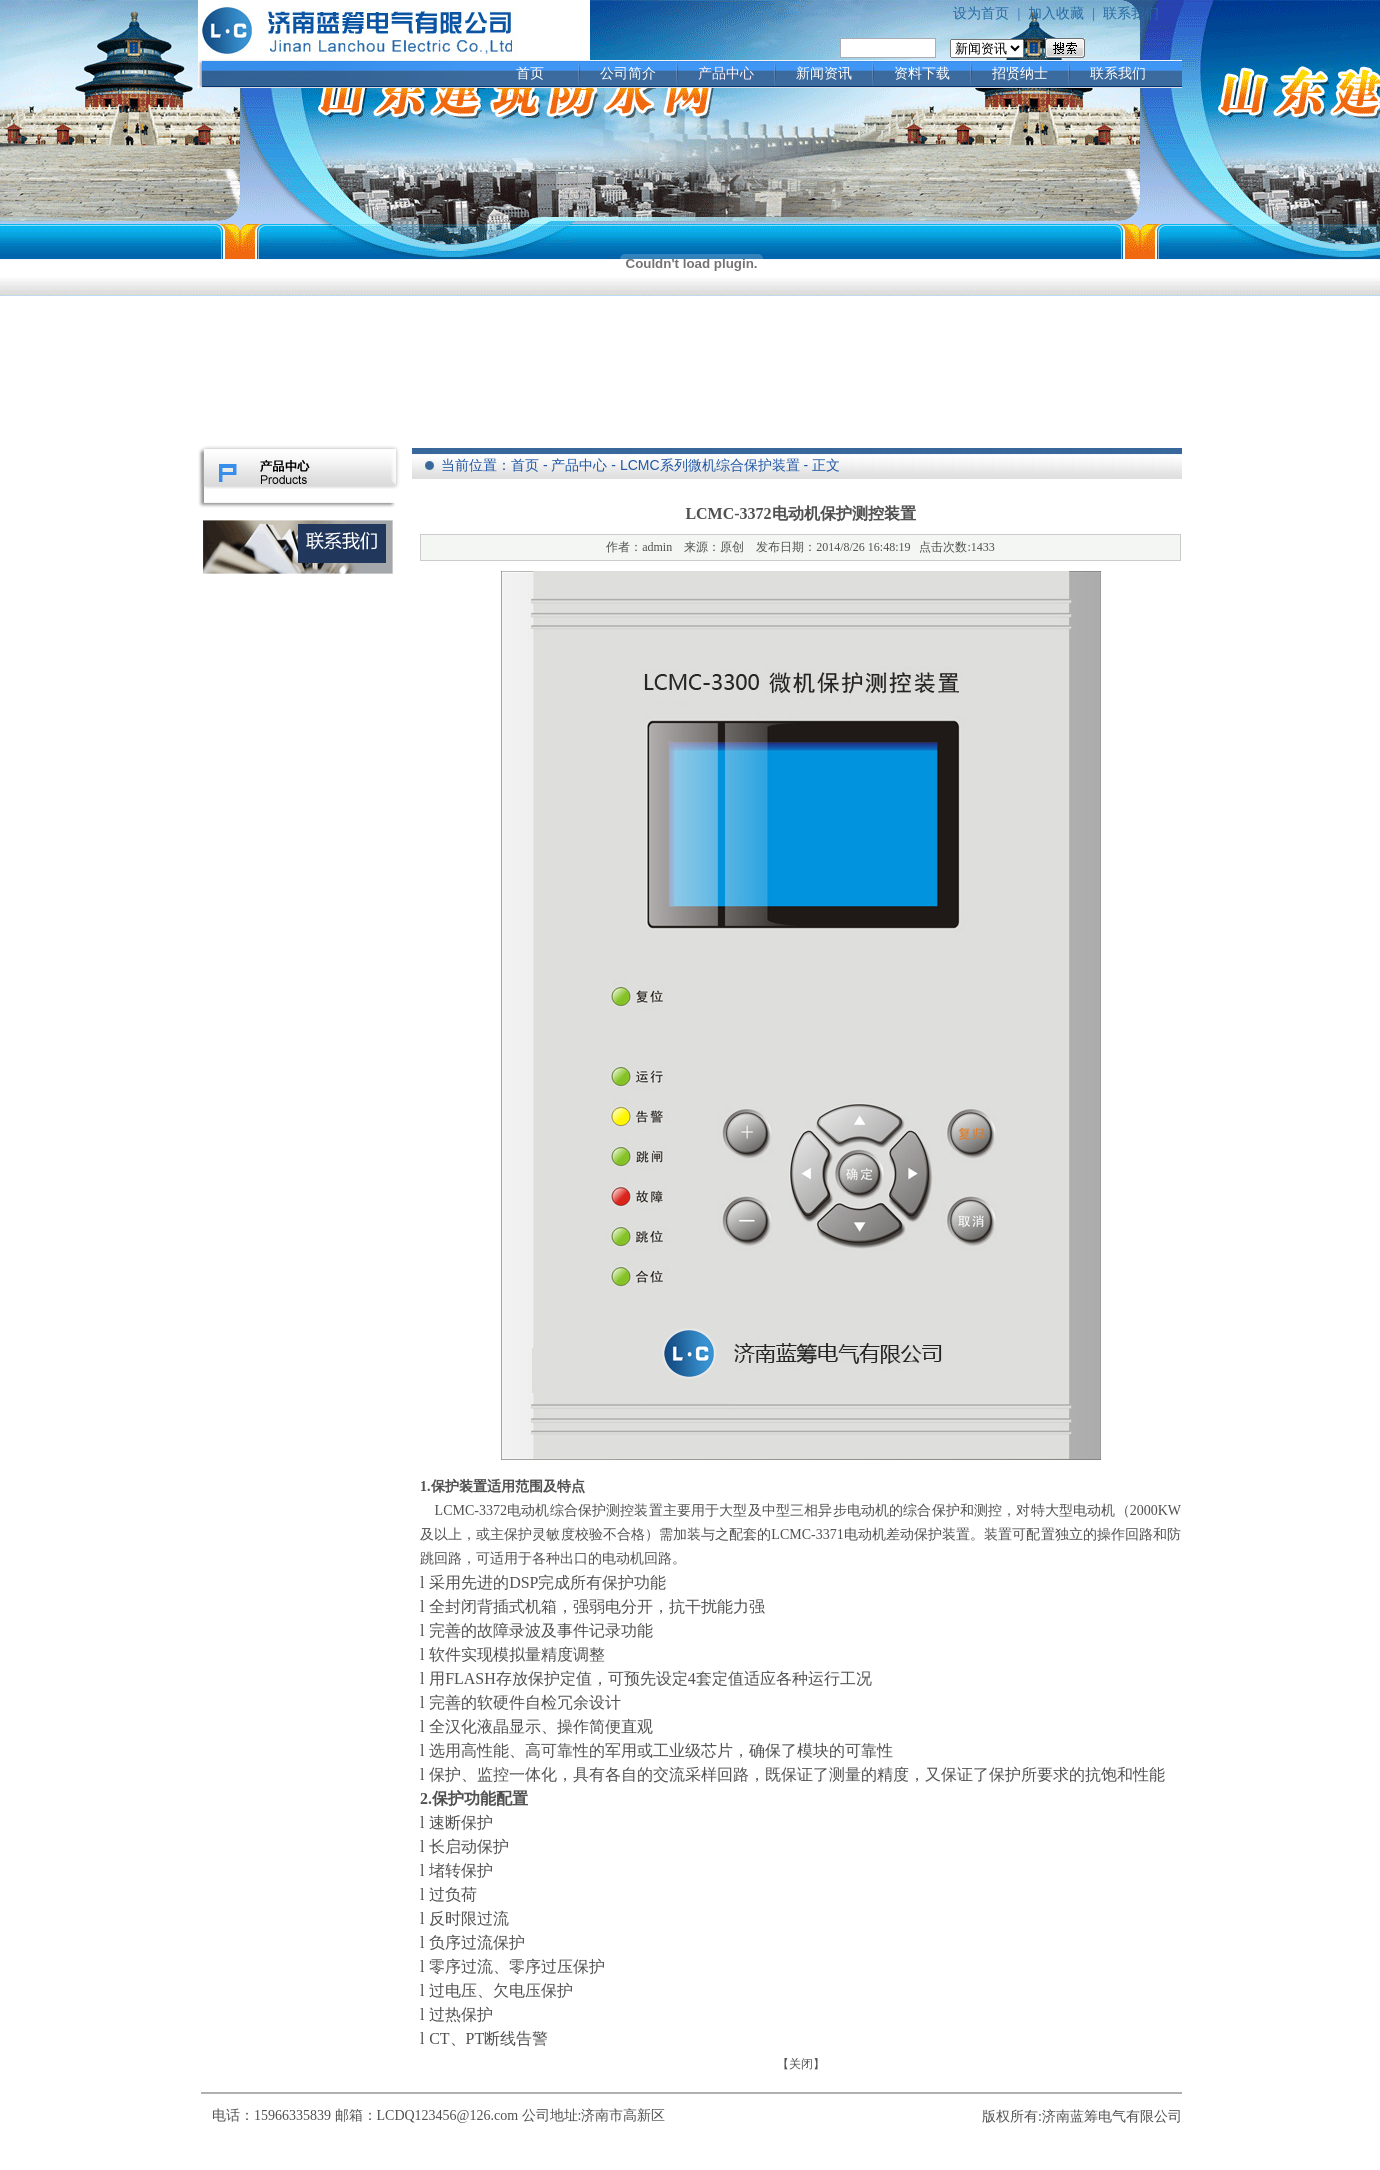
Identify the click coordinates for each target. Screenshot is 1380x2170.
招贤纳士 (1020, 73)
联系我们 (1131, 13)
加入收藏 (1056, 13)
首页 (530, 73)
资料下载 (922, 73)
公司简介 (628, 73)
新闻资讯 (824, 73)
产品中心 (726, 73)
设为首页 (981, 13)
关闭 (801, 2064)
